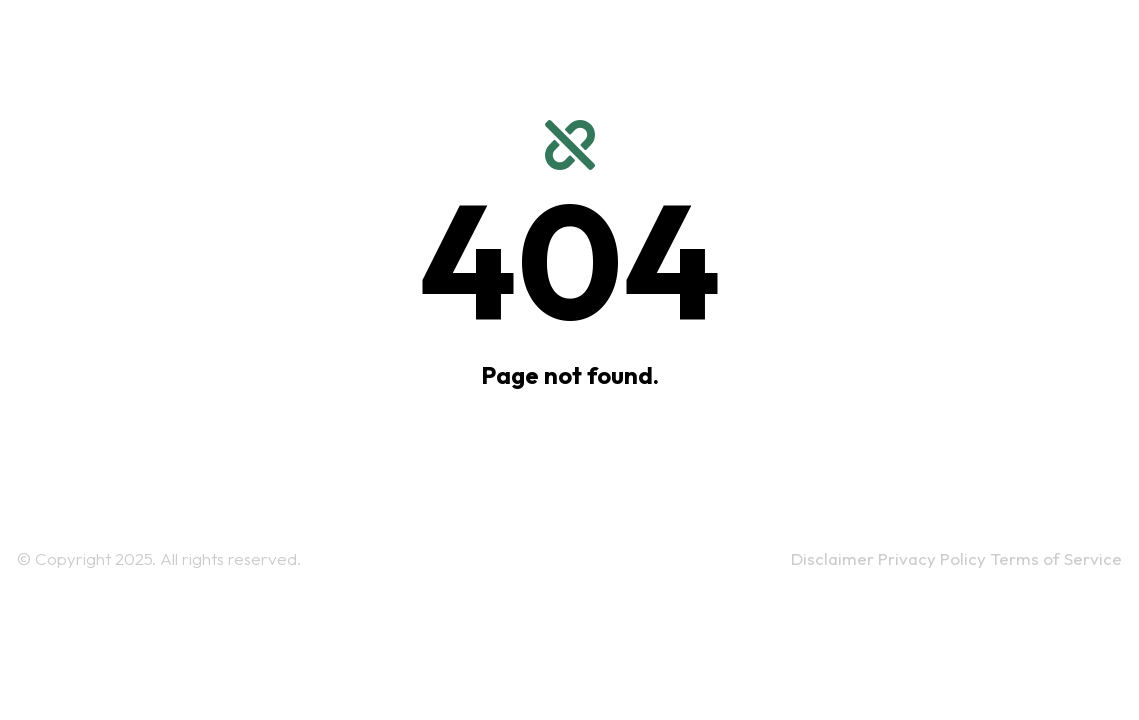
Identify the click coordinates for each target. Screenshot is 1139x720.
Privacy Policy (934, 558)
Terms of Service (1056, 558)
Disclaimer (834, 558)
